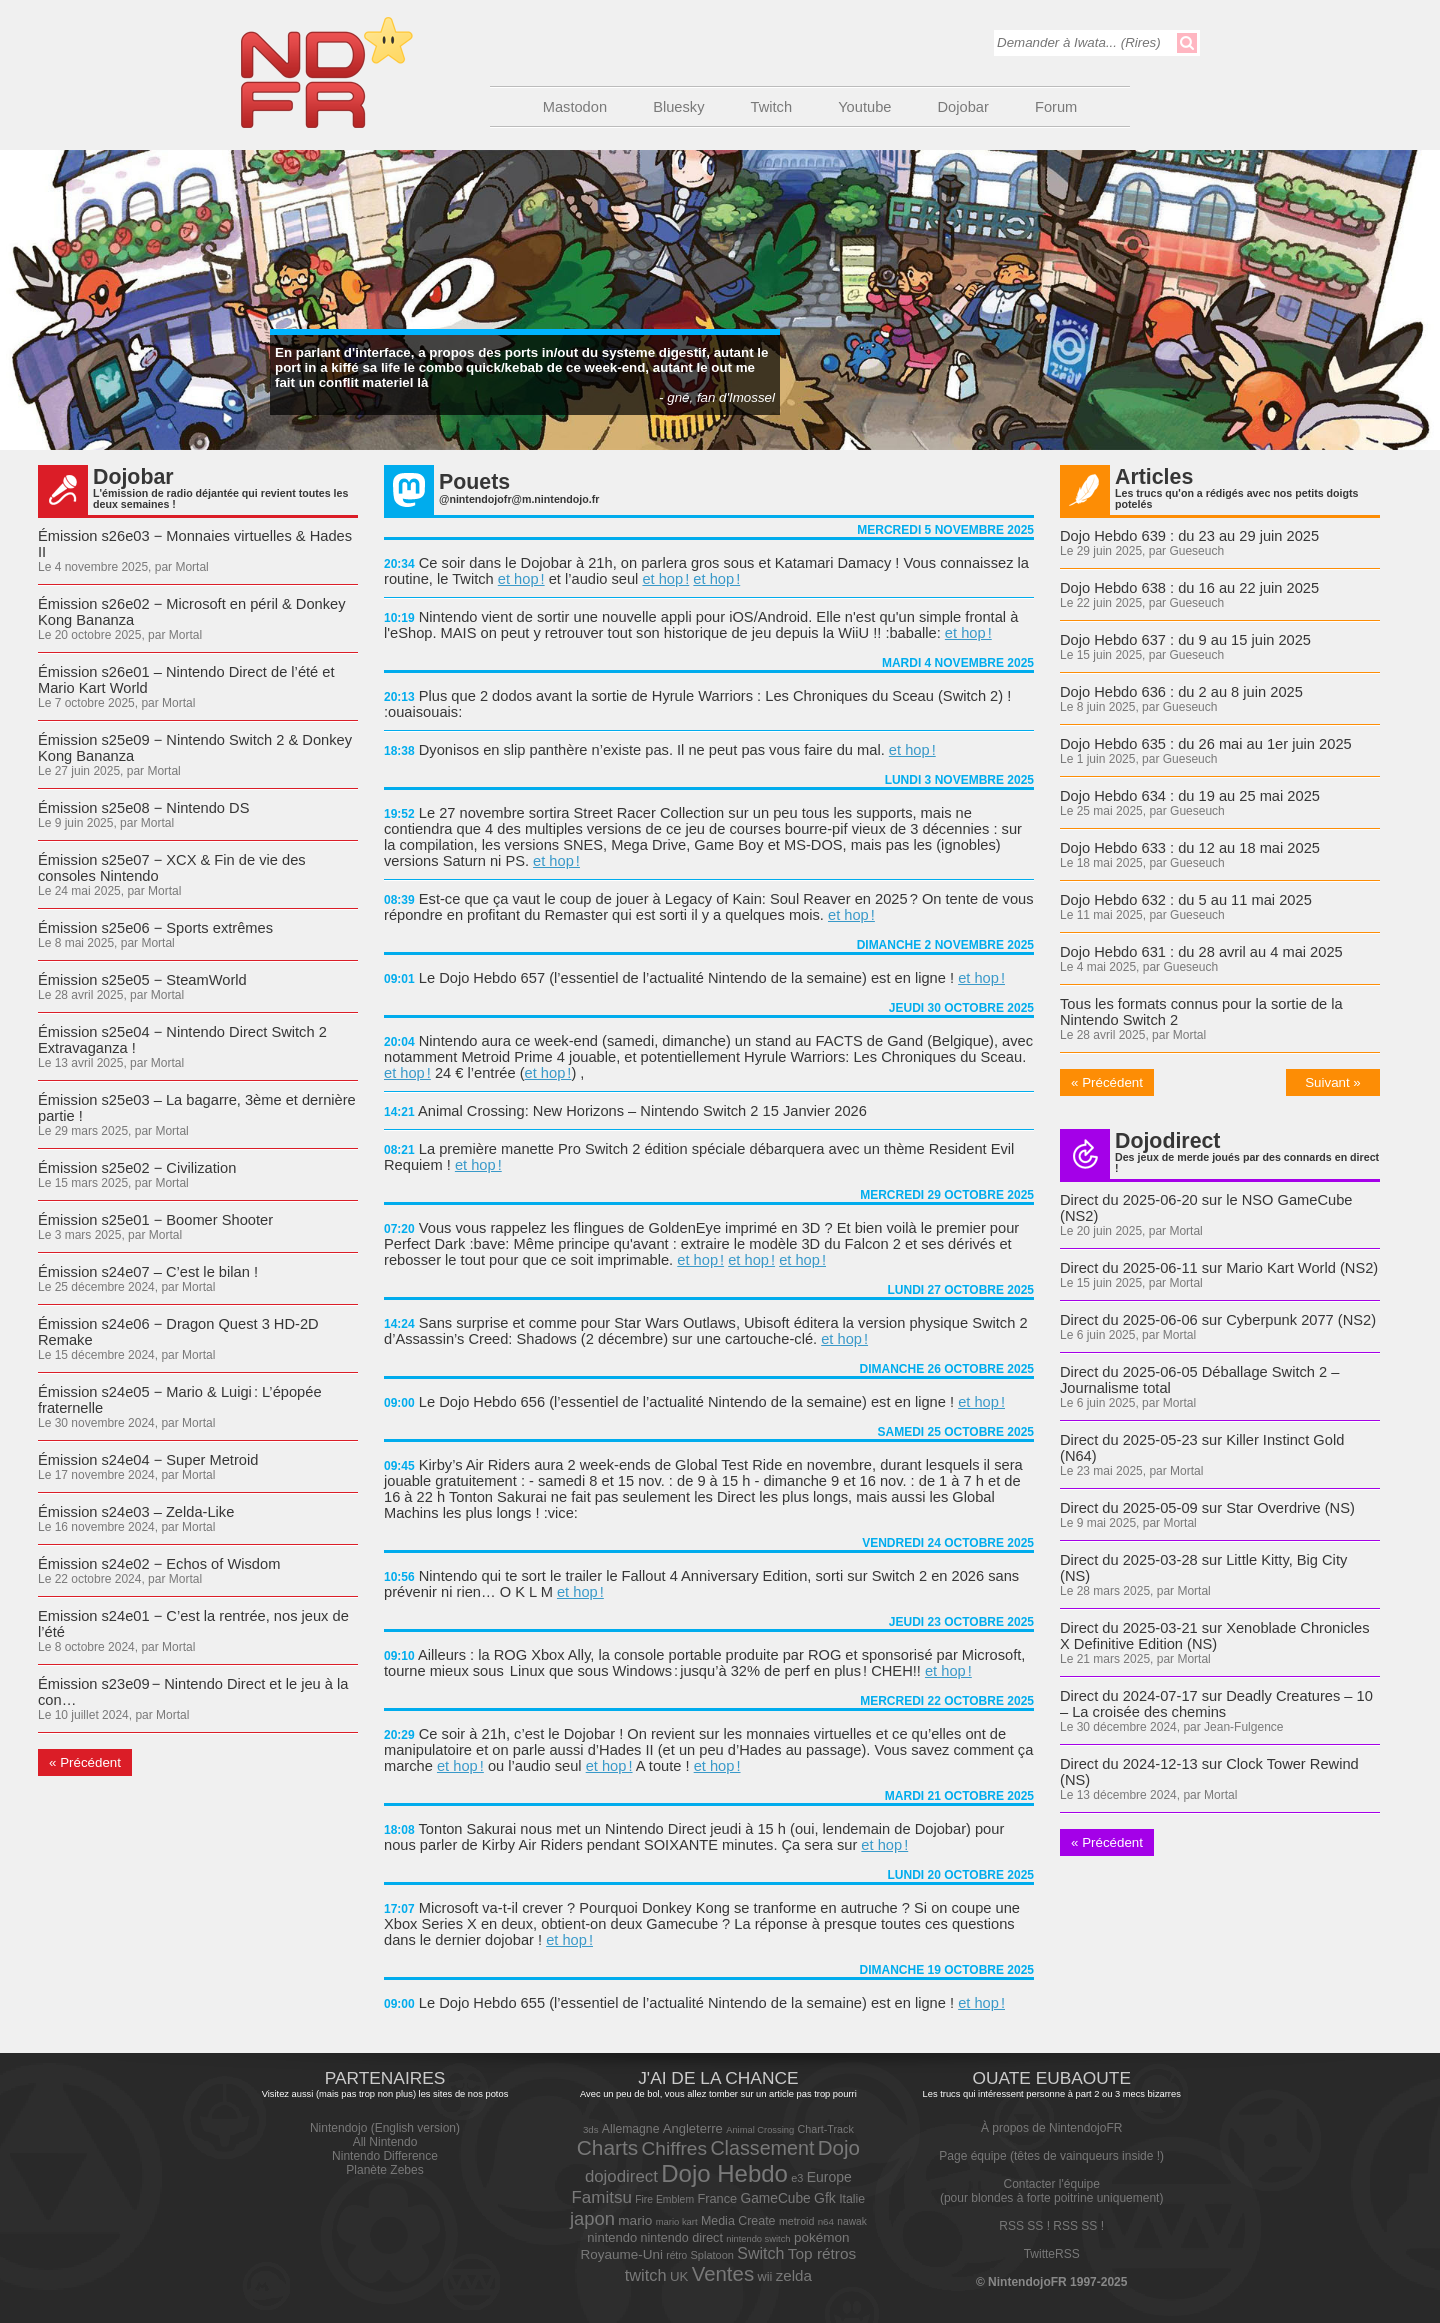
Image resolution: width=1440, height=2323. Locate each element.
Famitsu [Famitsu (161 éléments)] (602, 2197)
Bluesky (678, 107)
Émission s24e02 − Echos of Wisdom (159, 1564)
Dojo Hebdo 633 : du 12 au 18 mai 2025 (1190, 848)
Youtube (864, 107)
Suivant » (1333, 1082)
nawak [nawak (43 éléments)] (851, 2221)
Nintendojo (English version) (385, 2128)
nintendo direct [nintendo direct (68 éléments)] (682, 2238)
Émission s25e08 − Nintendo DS (143, 808)
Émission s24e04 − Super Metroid (148, 1460)
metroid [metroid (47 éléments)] (796, 2221)
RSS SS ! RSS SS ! (1051, 2226)
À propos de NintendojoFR (1051, 2128)
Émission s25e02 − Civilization (137, 1168)
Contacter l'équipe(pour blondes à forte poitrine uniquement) (1051, 2191)
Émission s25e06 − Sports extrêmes (155, 928)
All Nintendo (385, 2142)
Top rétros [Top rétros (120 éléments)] (822, 2253)
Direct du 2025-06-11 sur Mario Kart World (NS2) (1219, 1268)
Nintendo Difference (385, 2156)
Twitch (772, 107)
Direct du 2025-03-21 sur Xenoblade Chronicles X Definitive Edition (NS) (1215, 1636)
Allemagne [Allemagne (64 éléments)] (631, 2129)
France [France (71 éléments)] (717, 2198)
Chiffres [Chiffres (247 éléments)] (675, 2148)
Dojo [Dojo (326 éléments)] (839, 2147)
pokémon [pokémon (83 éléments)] (822, 2237)
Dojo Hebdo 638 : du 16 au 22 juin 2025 (1189, 588)
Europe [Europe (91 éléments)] (829, 2177)
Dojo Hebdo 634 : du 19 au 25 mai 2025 (1190, 796)
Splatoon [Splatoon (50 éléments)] (712, 2255)
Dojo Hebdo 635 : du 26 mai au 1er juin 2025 (1206, 744)
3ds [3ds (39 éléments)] (591, 2129)
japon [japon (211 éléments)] (592, 2218)
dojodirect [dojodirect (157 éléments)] (621, 2176)
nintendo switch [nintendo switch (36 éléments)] (758, 2239)
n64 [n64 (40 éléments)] (826, 2221)
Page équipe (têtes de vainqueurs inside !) (1051, 2156)
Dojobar (963, 107)
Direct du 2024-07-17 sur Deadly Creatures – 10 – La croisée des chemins (1216, 1704)
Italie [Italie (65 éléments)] (852, 2199)
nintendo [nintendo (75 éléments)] (612, 2237)
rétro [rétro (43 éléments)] (676, 2255)
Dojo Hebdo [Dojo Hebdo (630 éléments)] (724, 2173)
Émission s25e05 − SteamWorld (142, 980)
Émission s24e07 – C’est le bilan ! (148, 1272)
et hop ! (521, 579)
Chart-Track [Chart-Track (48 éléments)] (825, 2129)
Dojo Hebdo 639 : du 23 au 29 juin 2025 (1189, 536)
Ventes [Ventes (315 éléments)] (723, 2274)
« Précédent (85, 1762)
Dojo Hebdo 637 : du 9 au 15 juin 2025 (1185, 640)
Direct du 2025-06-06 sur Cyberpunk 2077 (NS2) (1218, 1320)
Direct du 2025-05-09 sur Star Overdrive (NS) (1207, 1508)
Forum (1056, 107)
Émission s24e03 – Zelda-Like (136, 1512)
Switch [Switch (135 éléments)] (760, 2253)
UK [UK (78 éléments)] (679, 2276)
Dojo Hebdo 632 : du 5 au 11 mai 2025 (1186, 900)
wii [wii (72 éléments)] (764, 2276)
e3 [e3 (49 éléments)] (797, 2178)
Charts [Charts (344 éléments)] (607, 2147)
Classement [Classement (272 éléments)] (762, 2148)
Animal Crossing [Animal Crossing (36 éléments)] (760, 2130)
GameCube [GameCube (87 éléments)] (776, 2198)
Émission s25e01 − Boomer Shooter (155, 1220)
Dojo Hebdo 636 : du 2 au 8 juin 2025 (1181, 692)
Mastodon (575, 107)
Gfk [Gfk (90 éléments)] (825, 2198)
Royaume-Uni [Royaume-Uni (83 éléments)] (621, 2254)
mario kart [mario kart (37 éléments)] (677, 2221)
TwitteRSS (1052, 2254)
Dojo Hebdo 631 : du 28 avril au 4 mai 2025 (1201, 952)
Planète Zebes (384, 2170)
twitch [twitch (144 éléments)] (646, 2275)
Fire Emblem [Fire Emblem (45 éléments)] (664, 2199)
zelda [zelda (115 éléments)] (794, 2275)
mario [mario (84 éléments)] (635, 2220)
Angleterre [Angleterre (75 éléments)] (693, 2128)
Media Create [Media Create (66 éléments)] (738, 2221)
